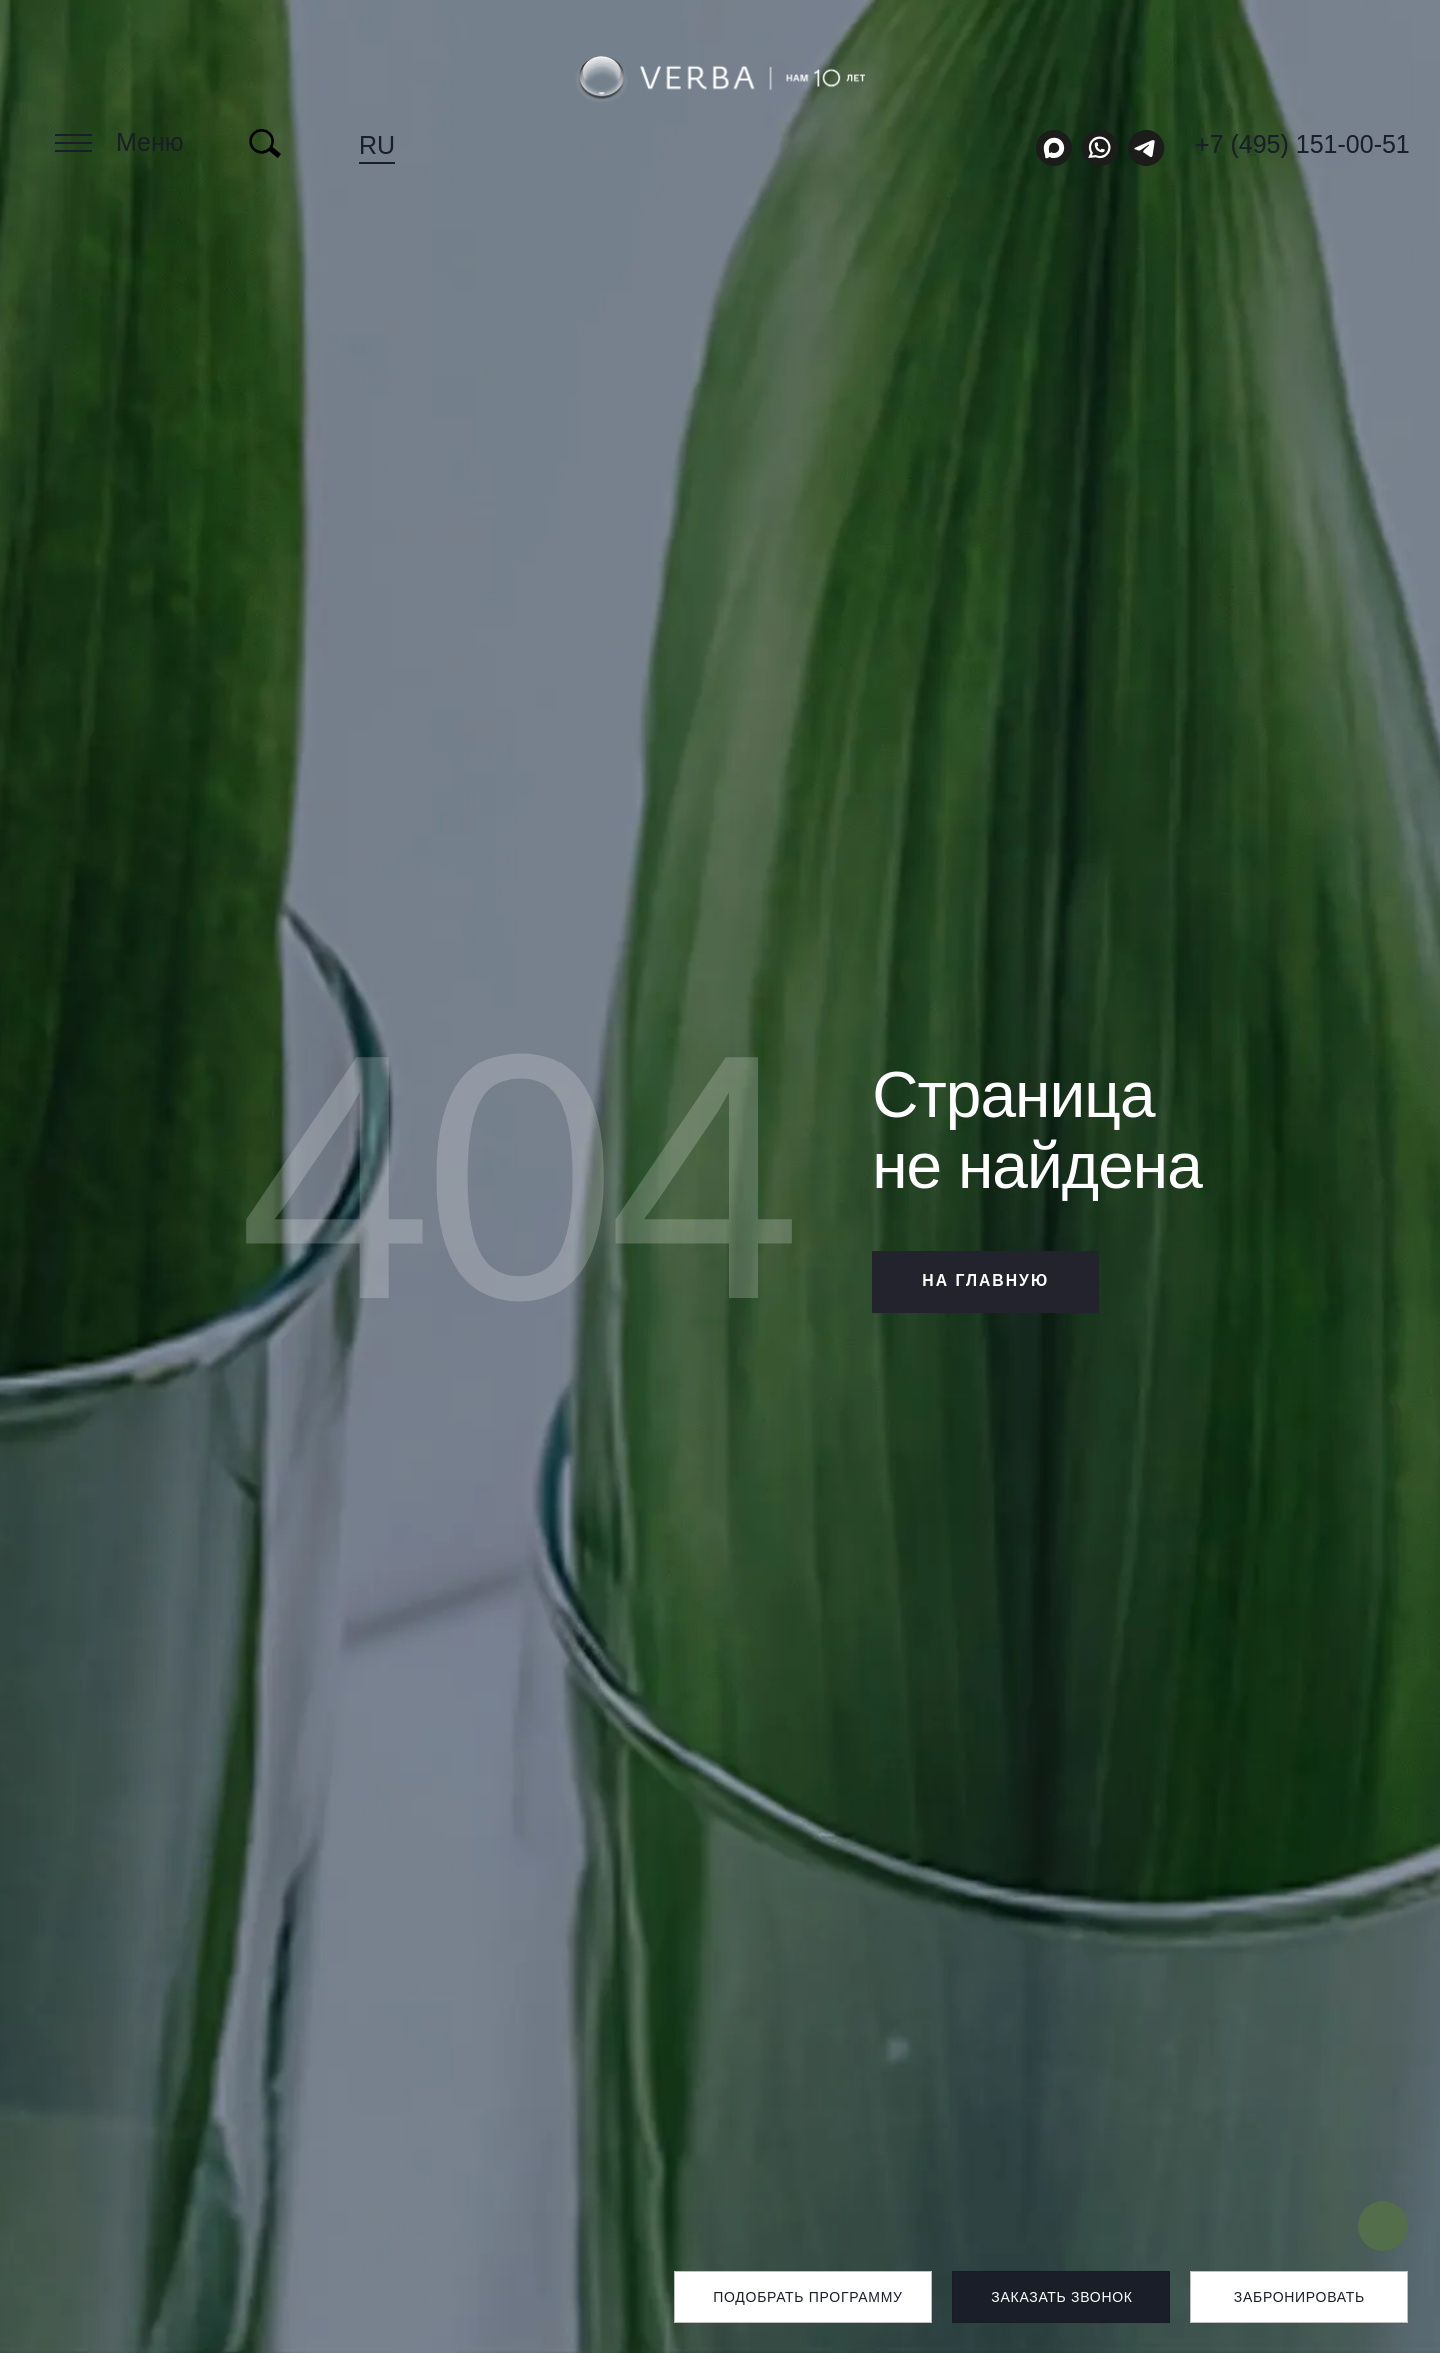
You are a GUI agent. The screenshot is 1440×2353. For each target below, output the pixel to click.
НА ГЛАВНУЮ (988, 1281)
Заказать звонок (1061, 2297)
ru (377, 145)
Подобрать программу (807, 2297)
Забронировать (1299, 2297)
